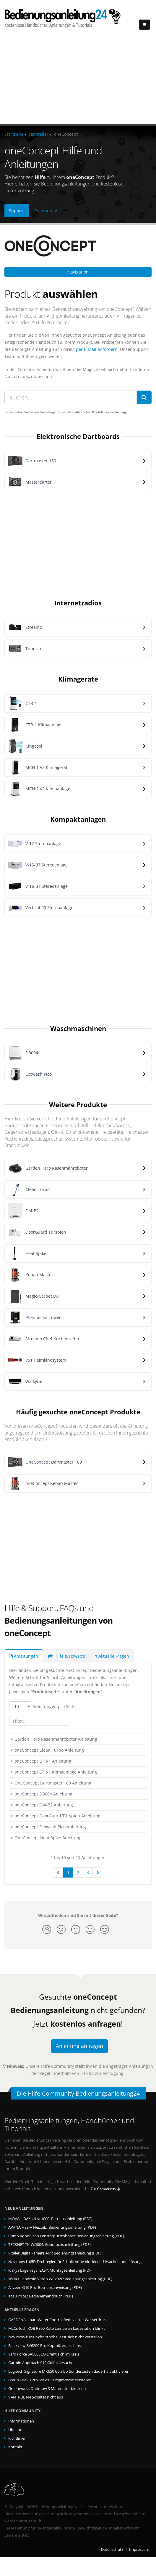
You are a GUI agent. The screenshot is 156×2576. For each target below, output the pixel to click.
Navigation (78, 272)
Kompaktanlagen (78, 819)
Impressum (139, 2549)
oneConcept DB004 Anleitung (43, 1794)
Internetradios (78, 603)
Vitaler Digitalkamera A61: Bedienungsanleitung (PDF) (54, 2253)
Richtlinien (17, 2438)
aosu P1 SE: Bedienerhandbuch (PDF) (40, 2296)
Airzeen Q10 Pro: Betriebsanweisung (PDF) (45, 2287)
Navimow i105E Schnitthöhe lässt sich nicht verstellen (55, 2337)
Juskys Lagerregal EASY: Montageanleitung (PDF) (50, 2270)
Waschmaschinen (78, 1028)
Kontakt (15, 2446)
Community (45, 210)
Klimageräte (78, 679)
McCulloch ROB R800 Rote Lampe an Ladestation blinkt (56, 2328)
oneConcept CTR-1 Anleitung (42, 1761)
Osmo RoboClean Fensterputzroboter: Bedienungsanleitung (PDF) (66, 2235)
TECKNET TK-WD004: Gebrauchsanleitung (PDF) (49, 2244)
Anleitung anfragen (79, 2045)
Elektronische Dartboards (78, 436)
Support (17, 210)
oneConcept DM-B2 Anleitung (43, 1805)
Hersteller (38, 134)
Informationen (21, 2421)
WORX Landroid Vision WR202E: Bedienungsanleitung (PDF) (60, 2278)
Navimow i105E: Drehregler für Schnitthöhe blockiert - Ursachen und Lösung (75, 2261)
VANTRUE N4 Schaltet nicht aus (35, 2397)
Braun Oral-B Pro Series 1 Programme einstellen (50, 2379)
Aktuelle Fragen (112, 1656)
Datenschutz (112, 2549)
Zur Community (105, 2188)
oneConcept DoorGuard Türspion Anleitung (57, 1816)
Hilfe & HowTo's (66, 1656)
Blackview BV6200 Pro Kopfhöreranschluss (45, 2345)
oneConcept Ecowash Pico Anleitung (50, 1827)
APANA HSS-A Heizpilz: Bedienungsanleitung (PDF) (52, 2227)
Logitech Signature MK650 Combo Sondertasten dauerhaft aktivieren (68, 2371)
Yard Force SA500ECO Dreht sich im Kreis (43, 2354)
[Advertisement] (78, 79)
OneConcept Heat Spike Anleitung (48, 1838)
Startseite (13, 134)
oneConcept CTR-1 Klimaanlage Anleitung (55, 1772)
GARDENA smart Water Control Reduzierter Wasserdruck (58, 2319)
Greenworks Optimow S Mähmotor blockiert (47, 2388)
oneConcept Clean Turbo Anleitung (49, 1750)
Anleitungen (23, 1656)
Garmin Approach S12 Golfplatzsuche (40, 2362)
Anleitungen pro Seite (42, 1706)
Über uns (16, 2429)
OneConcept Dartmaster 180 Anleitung (52, 1783)
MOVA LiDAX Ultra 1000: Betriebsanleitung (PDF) (50, 2218)
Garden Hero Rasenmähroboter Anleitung (55, 1739)
